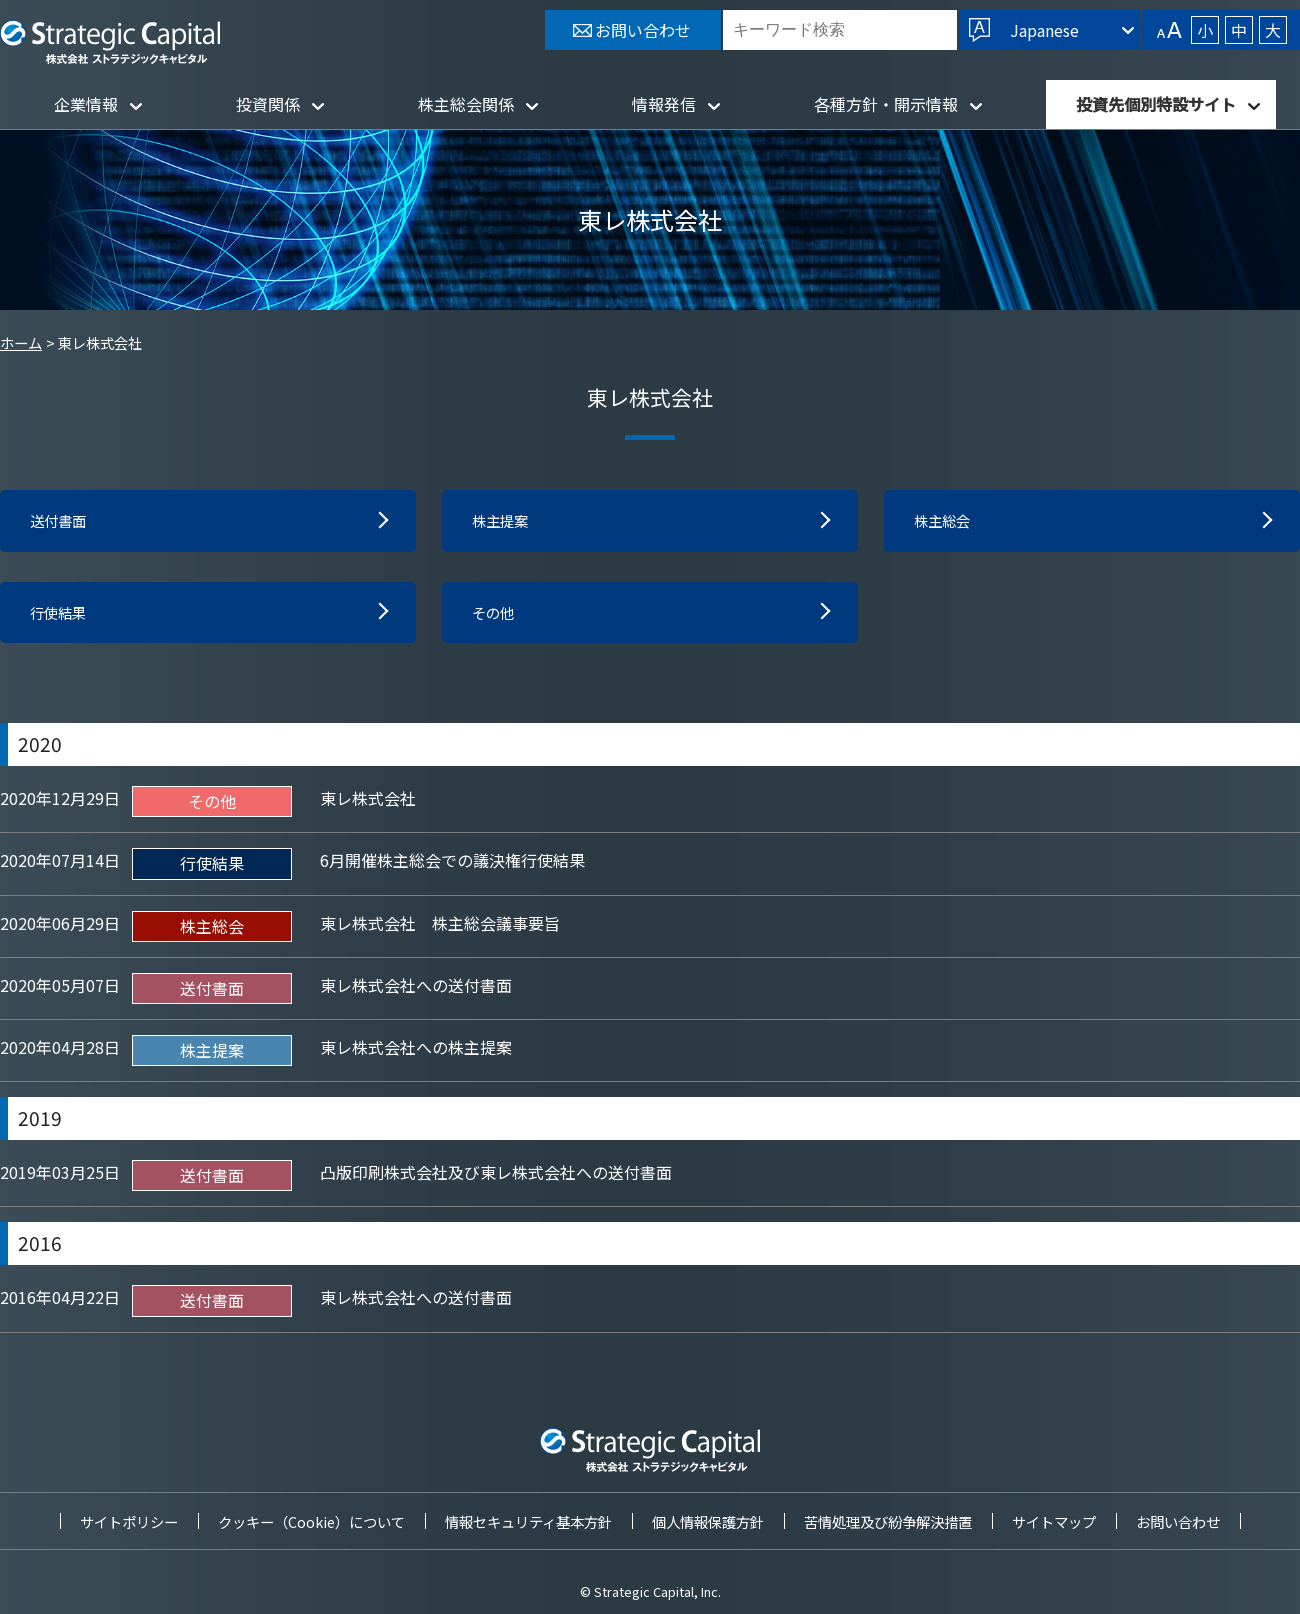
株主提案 (504, 522)
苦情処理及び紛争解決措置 (888, 1521)
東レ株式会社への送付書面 (416, 990)
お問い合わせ (1178, 1521)
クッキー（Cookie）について (311, 1521)
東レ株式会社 (368, 803)
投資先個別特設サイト (1156, 104)
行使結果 (62, 616)
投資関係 (268, 104)
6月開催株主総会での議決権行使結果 (452, 865)
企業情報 (86, 104)
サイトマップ (1054, 1521)
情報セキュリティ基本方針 (528, 1521)
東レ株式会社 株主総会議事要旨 (440, 927)
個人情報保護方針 (708, 1521)
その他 (496, 616)
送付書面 (62, 522)
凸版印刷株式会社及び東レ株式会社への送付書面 (496, 1177)
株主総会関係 (466, 104)
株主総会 (946, 522)
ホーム (21, 342)
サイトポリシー (129, 1521)
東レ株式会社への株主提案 (416, 1052)
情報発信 (664, 104)
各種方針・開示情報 (886, 104)
